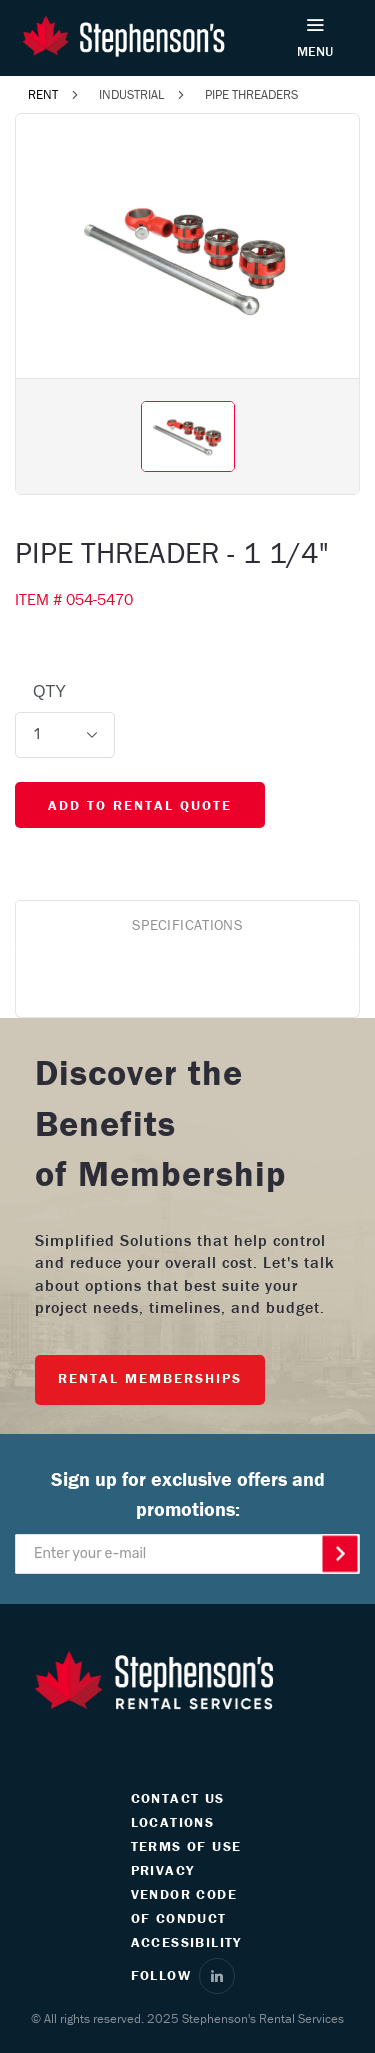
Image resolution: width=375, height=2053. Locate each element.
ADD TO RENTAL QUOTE (140, 805)
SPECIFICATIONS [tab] (187, 924)
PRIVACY (163, 1870)
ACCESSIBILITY (186, 1942)
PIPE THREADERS (251, 94)
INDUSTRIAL (131, 94)
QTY (49, 691)
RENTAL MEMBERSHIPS (150, 1378)
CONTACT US (178, 1798)
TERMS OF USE (186, 1846)
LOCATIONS (173, 1822)
